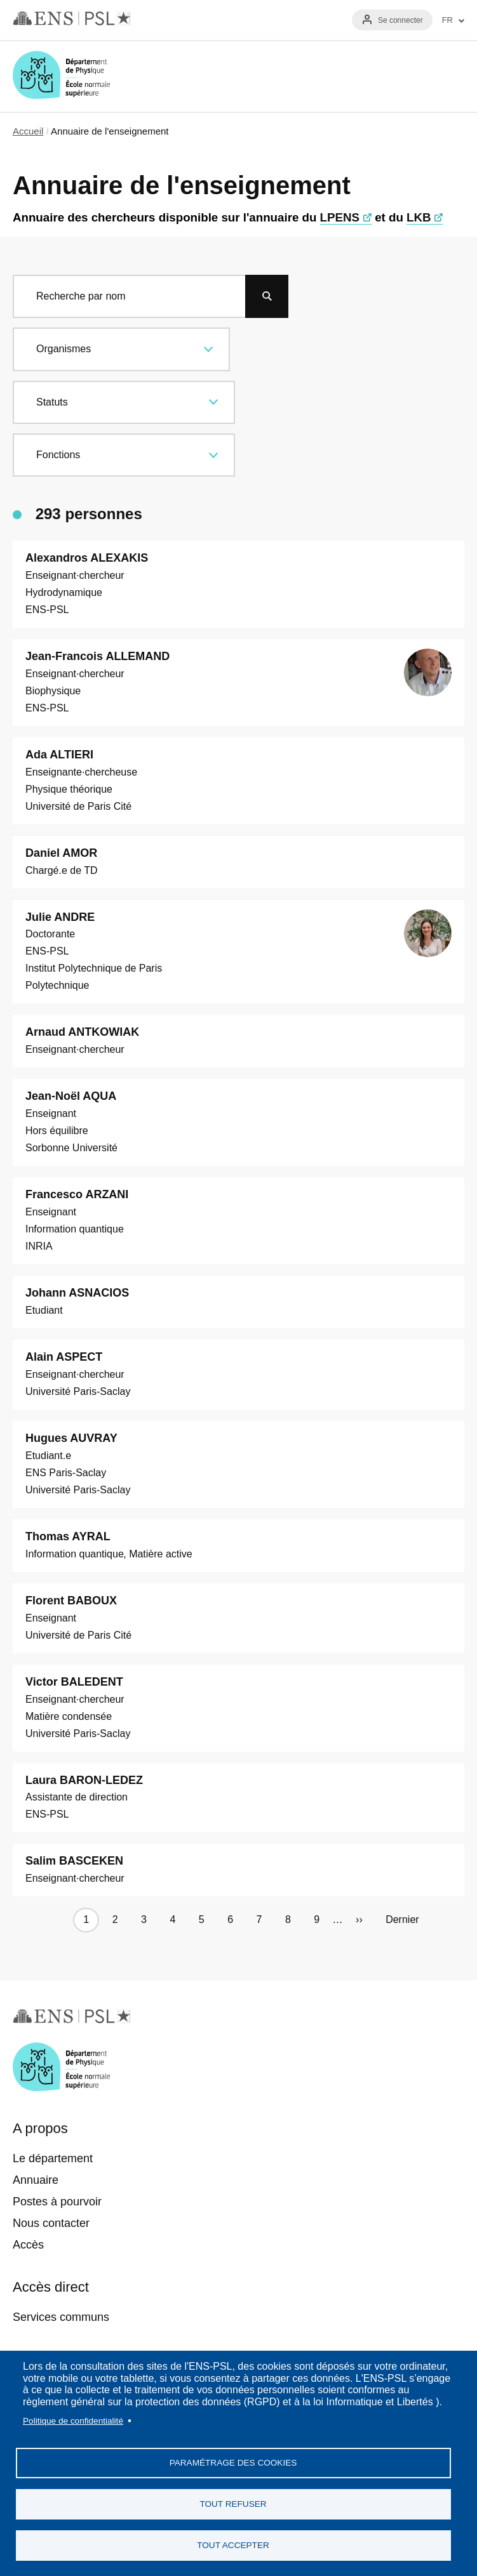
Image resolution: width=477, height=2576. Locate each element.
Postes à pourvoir (57, 2201)
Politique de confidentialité (73, 2421)
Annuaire (35, 2180)
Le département (53, 2158)
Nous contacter (51, 2223)
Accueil (28, 131)
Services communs (61, 2317)
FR (447, 20)
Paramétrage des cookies (233, 2462)
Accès (28, 2244)
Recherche (412, 76)
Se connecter (400, 20)
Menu (449, 76)
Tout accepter (233, 2545)
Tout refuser (232, 2504)
